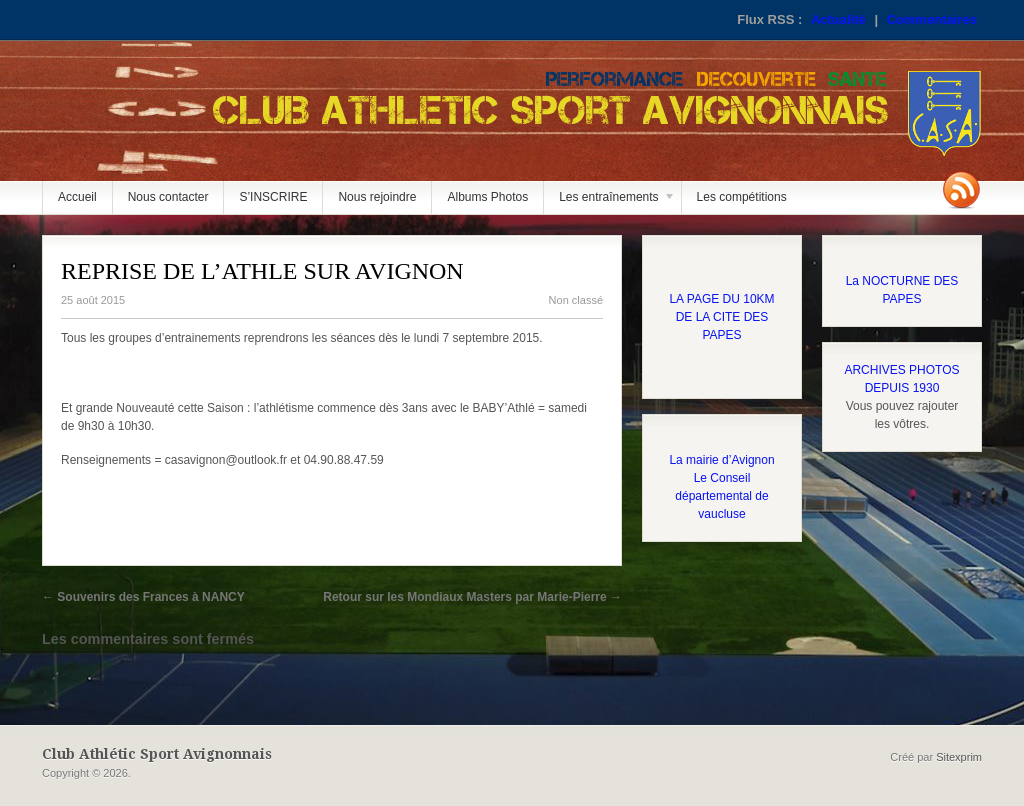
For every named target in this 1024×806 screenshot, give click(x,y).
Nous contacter (168, 197)
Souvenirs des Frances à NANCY (143, 597)
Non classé (576, 300)
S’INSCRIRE (273, 197)
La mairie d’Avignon (721, 460)
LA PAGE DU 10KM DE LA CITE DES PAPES (721, 317)
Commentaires (932, 19)
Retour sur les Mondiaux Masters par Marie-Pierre (472, 597)
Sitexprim (959, 757)
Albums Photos (487, 197)
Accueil (77, 197)
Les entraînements (610, 202)
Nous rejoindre (377, 197)
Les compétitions (742, 197)
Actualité (838, 19)
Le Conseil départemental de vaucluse (721, 496)
